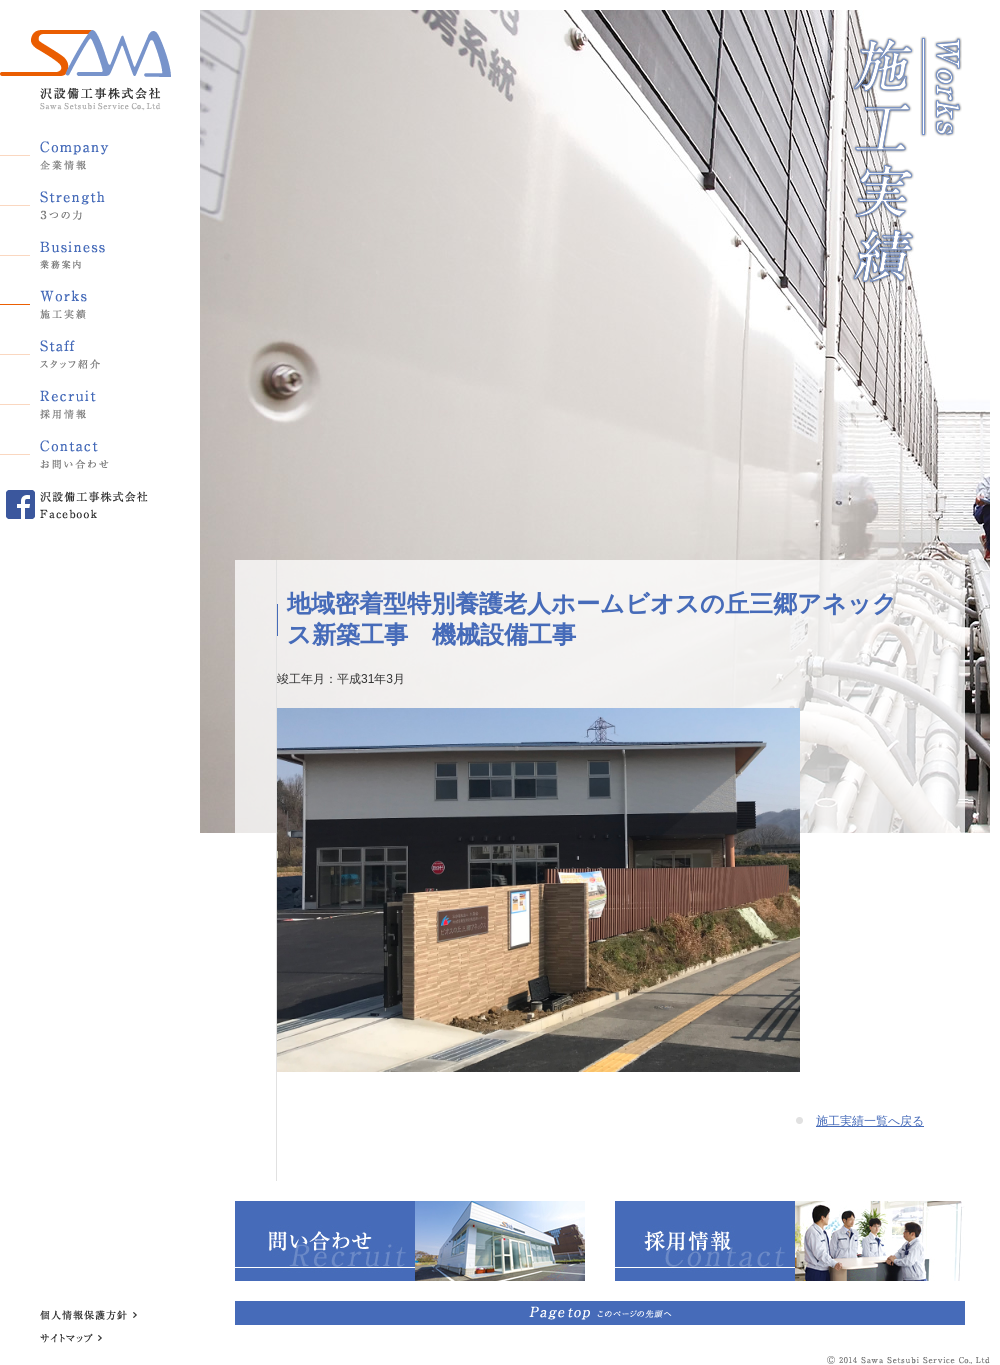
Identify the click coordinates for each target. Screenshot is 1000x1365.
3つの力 (75, 201)
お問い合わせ (75, 451)
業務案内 (75, 251)
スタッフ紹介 (75, 351)
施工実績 (75, 301)
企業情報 (75, 151)
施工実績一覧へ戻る (870, 1121)
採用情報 (75, 401)
